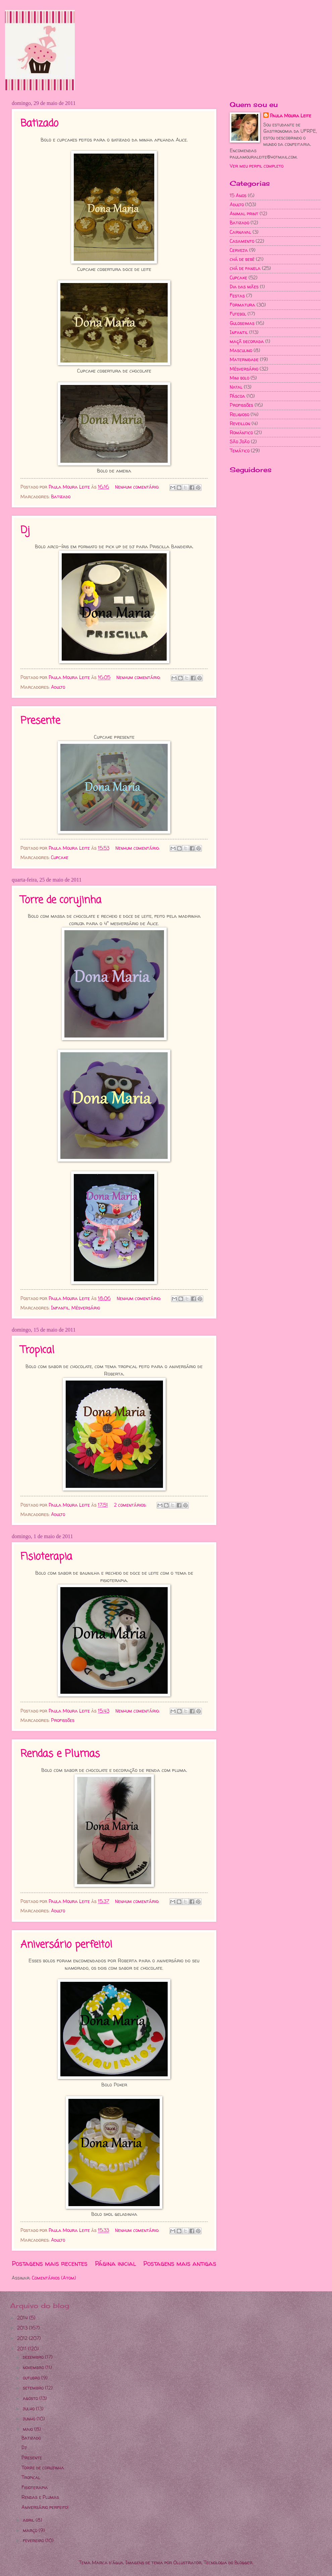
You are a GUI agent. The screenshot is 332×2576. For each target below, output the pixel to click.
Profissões (62, 1720)
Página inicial (115, 2263)
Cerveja (239, 250)
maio (28, 2429)
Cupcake (59, 857)
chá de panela (245, 268)
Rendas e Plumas (60, 1754)
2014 (23, 2317)
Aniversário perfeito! (66, 1945)
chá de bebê (242, 259)
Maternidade (244, 359)
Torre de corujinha (60, 900)
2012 (23, 2338)
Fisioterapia (46, 1557)
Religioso (239, 414)
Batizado (39, 123)
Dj (25, 530)
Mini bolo (239, 378)
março (31, 2530)
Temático (240, 450)
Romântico (241, 432)
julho (29, 2408)
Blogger (243, 2562)
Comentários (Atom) (54, 2278)
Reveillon (240, 423)
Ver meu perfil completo (256, 166)
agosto (31, 2398)
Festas (237, 295)
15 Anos (238, 195)
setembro (34, 2388)
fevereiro (34, 2540)
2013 (23, 2328)
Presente (40, 721)
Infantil (60, 1307)
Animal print (244, 213)
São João (240, 441)
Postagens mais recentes (50, 2263)
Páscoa (237, 396)
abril (29, 2520)
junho (30, 2418)
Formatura (242, 304)
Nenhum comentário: (138, 487)
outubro (32, 2377)
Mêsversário (85, 1307)
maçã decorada (247, 341)
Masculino (241, 350)
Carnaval (240, 232)
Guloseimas (242, 323)
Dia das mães (244, 286)
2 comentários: (131, 1505)
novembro (34, 2367)
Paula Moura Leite (290, 115)
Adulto (58, 687)
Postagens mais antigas (179, 2263)
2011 (22, 2348)
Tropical (37, 1350)
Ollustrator (187, 2562)
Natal (236, 387)
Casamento (242, 241)
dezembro (34, 2357)
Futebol (238, 314)
